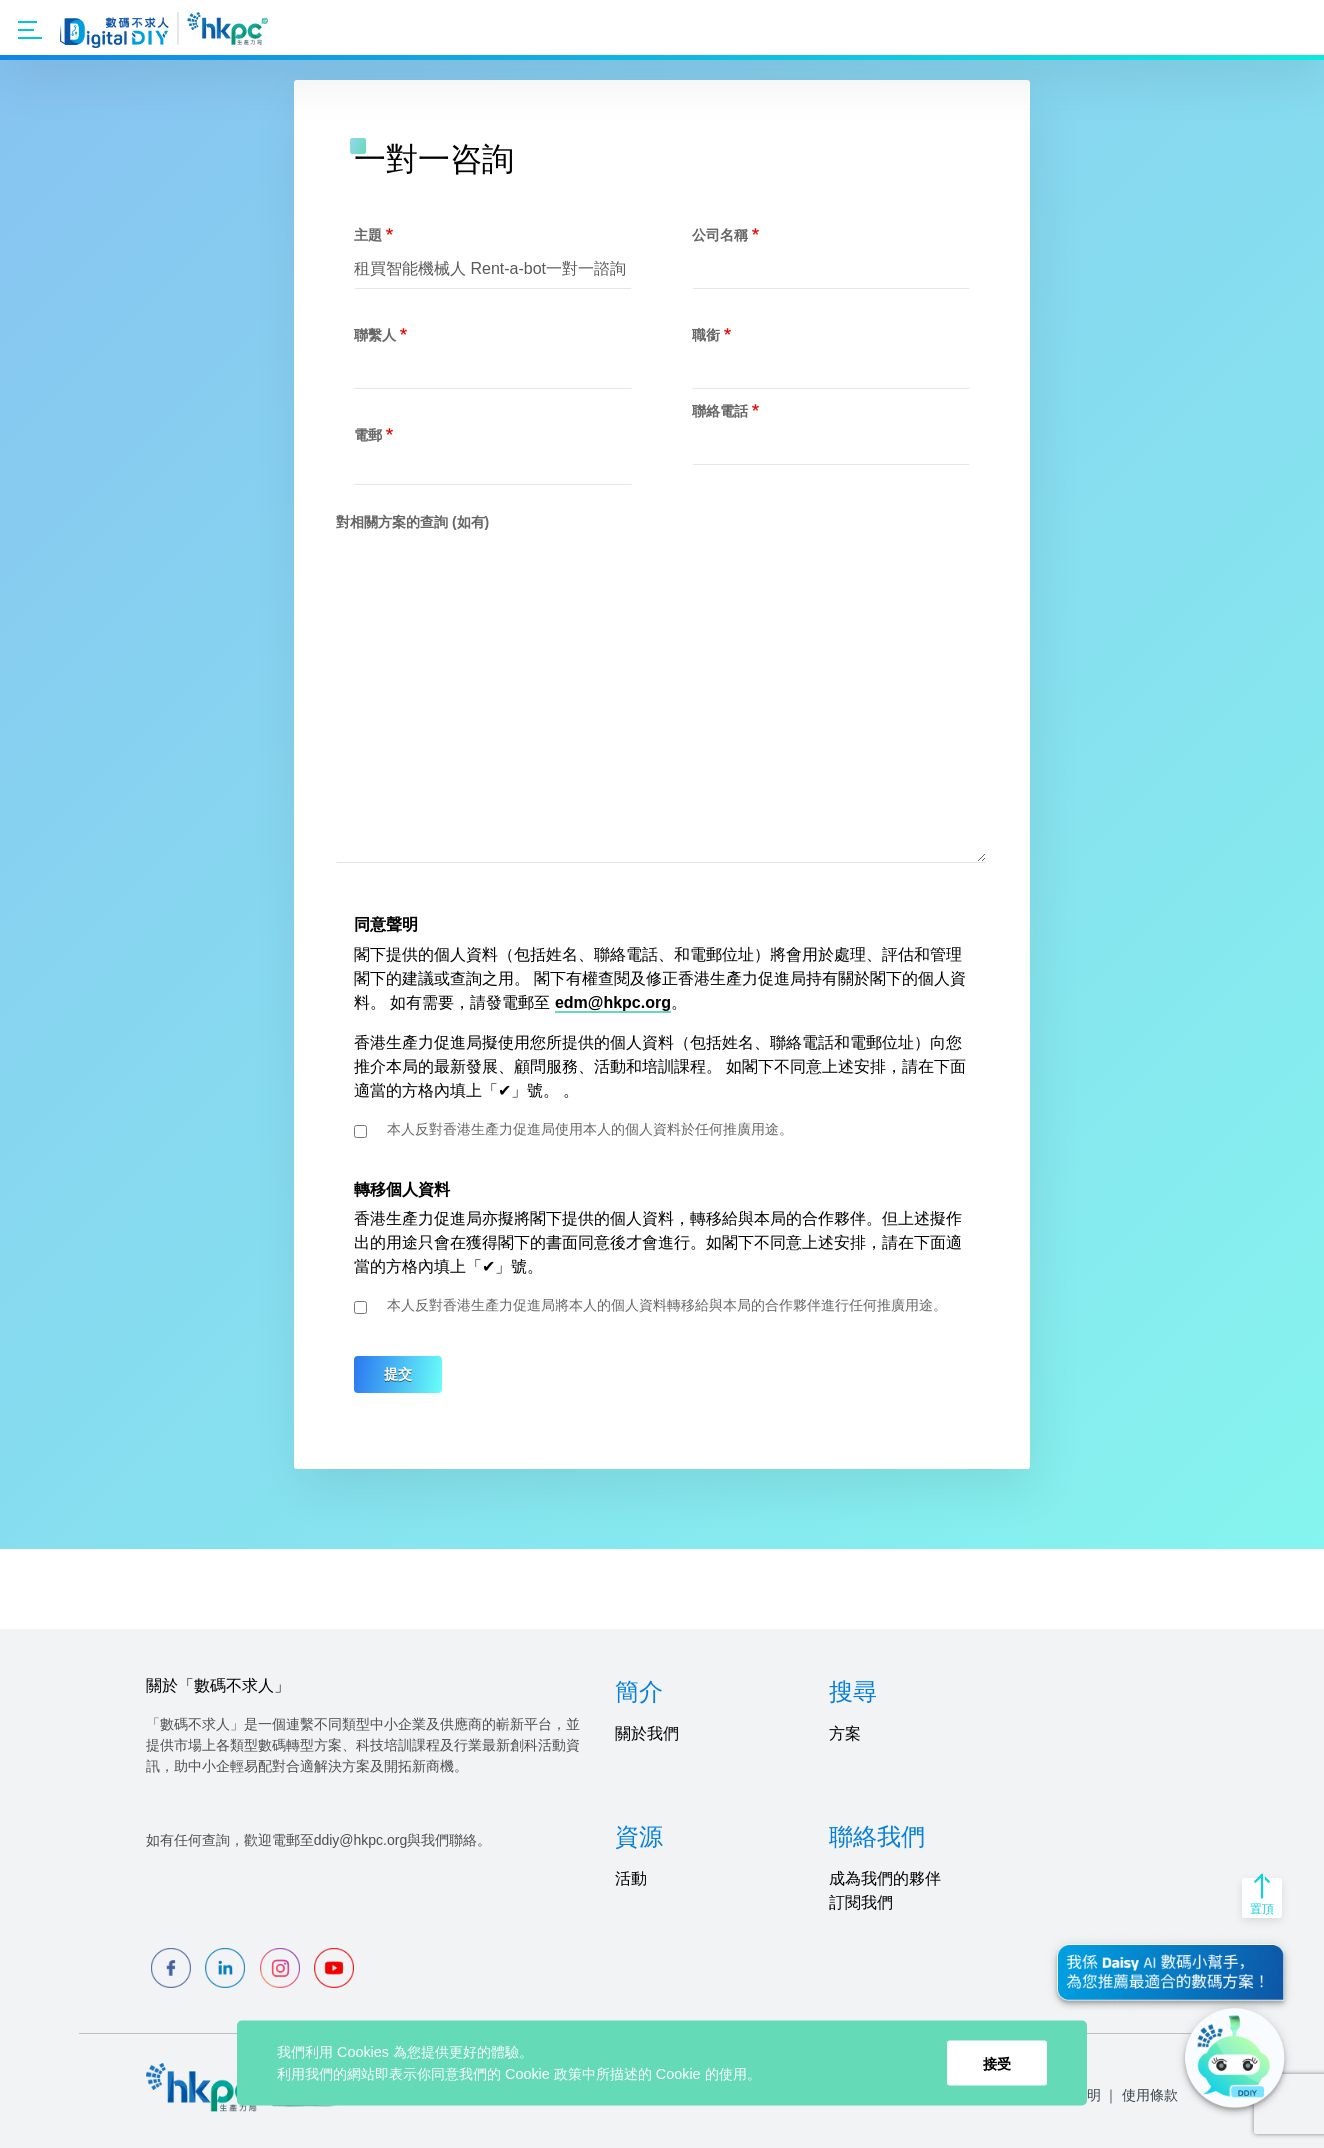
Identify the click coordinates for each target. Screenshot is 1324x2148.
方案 (845, 1733)
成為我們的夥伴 (885, 1878)
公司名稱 (720, 235)
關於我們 (647, 1733)
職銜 (706, 335)
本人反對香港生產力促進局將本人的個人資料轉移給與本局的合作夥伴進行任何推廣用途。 (667, 1305)
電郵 (368, 435)
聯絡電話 (720, 411)
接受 (997, 2063)
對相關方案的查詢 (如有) (412, 522)
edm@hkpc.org (613, 1002)
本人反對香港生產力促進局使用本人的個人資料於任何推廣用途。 (590, 1129)
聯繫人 (375, 335)
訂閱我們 (861, 1902)
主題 (368, 235)
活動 (631, 1878)
